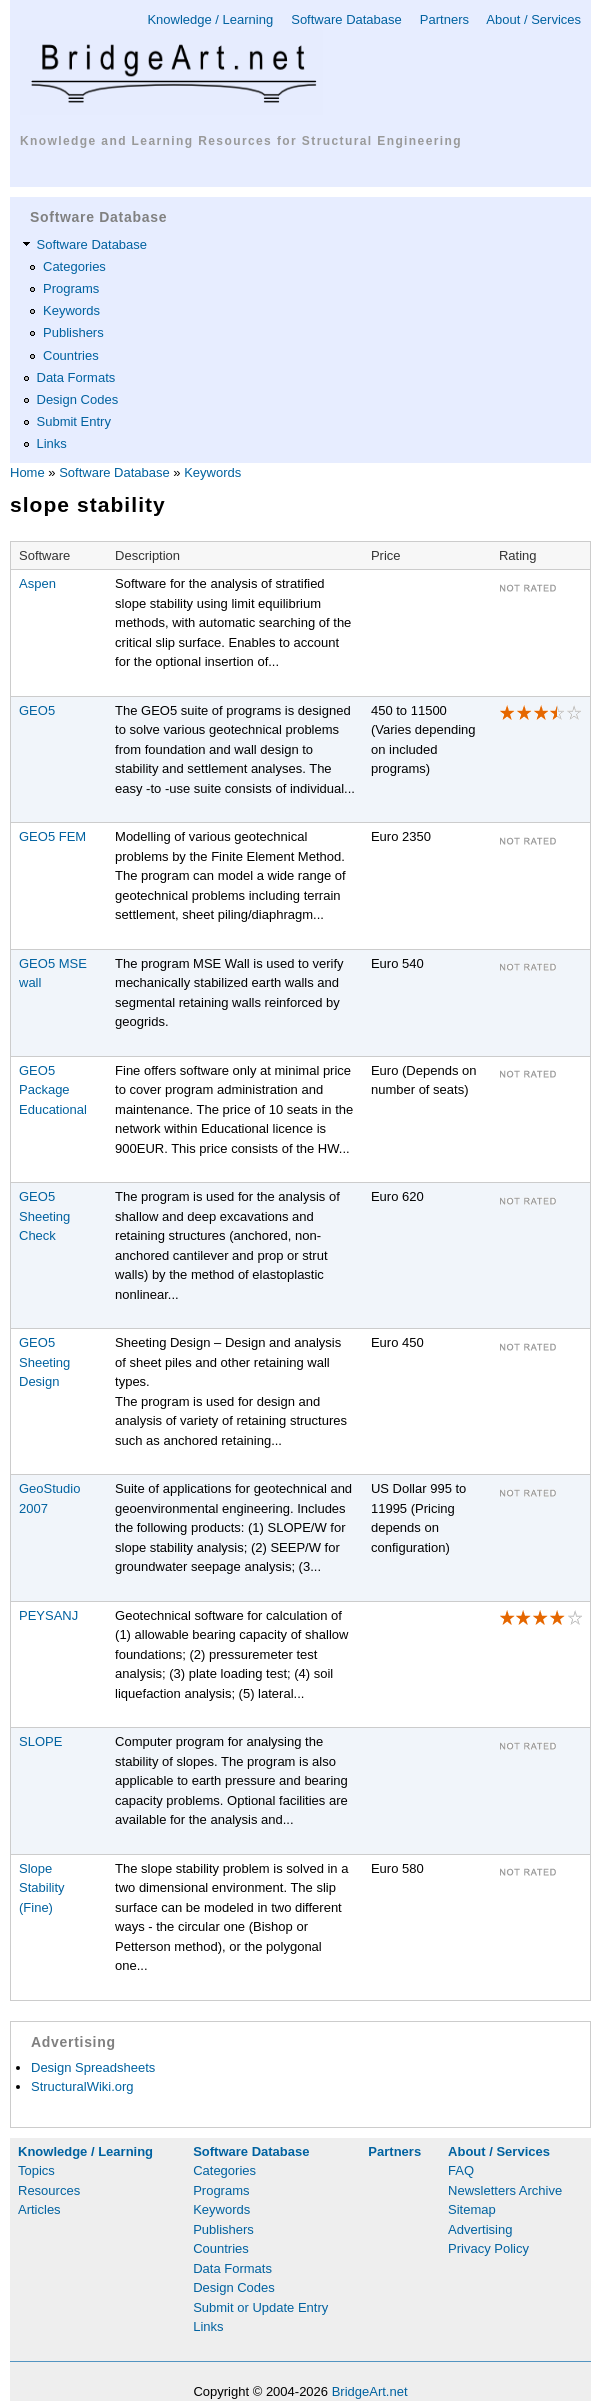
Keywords (71, 310)
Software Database (346, 19)
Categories (74, 266)
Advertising (480, 2229)
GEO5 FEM (52, 836)
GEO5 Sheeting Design (44, 1362)
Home (27, 472)
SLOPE (40, 1741)
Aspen (37, 583)
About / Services (533, 19)
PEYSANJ (48, 1615)
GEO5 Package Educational (53, 1090)
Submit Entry (74, 421)
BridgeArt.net (370, 2391)
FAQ (461, 2170)
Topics (36, 2170)
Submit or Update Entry (260, 2307)
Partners (444, 19)
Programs (71, 288)
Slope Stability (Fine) (42, 1888)
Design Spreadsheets (93, 2067)
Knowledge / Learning (210, 19)
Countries (71, 355)
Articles (39, 2209)
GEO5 (37, 710)
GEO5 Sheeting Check (44, 1216)
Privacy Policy (488, 2248)
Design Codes (78, 399)
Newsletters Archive (505, 2190)
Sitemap (472, 2209)
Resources (49, 2190)
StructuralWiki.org (82, 2086)
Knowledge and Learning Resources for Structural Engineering (241, 141)
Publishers (73, 332)
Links (52, 443)
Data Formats (76, 377)
